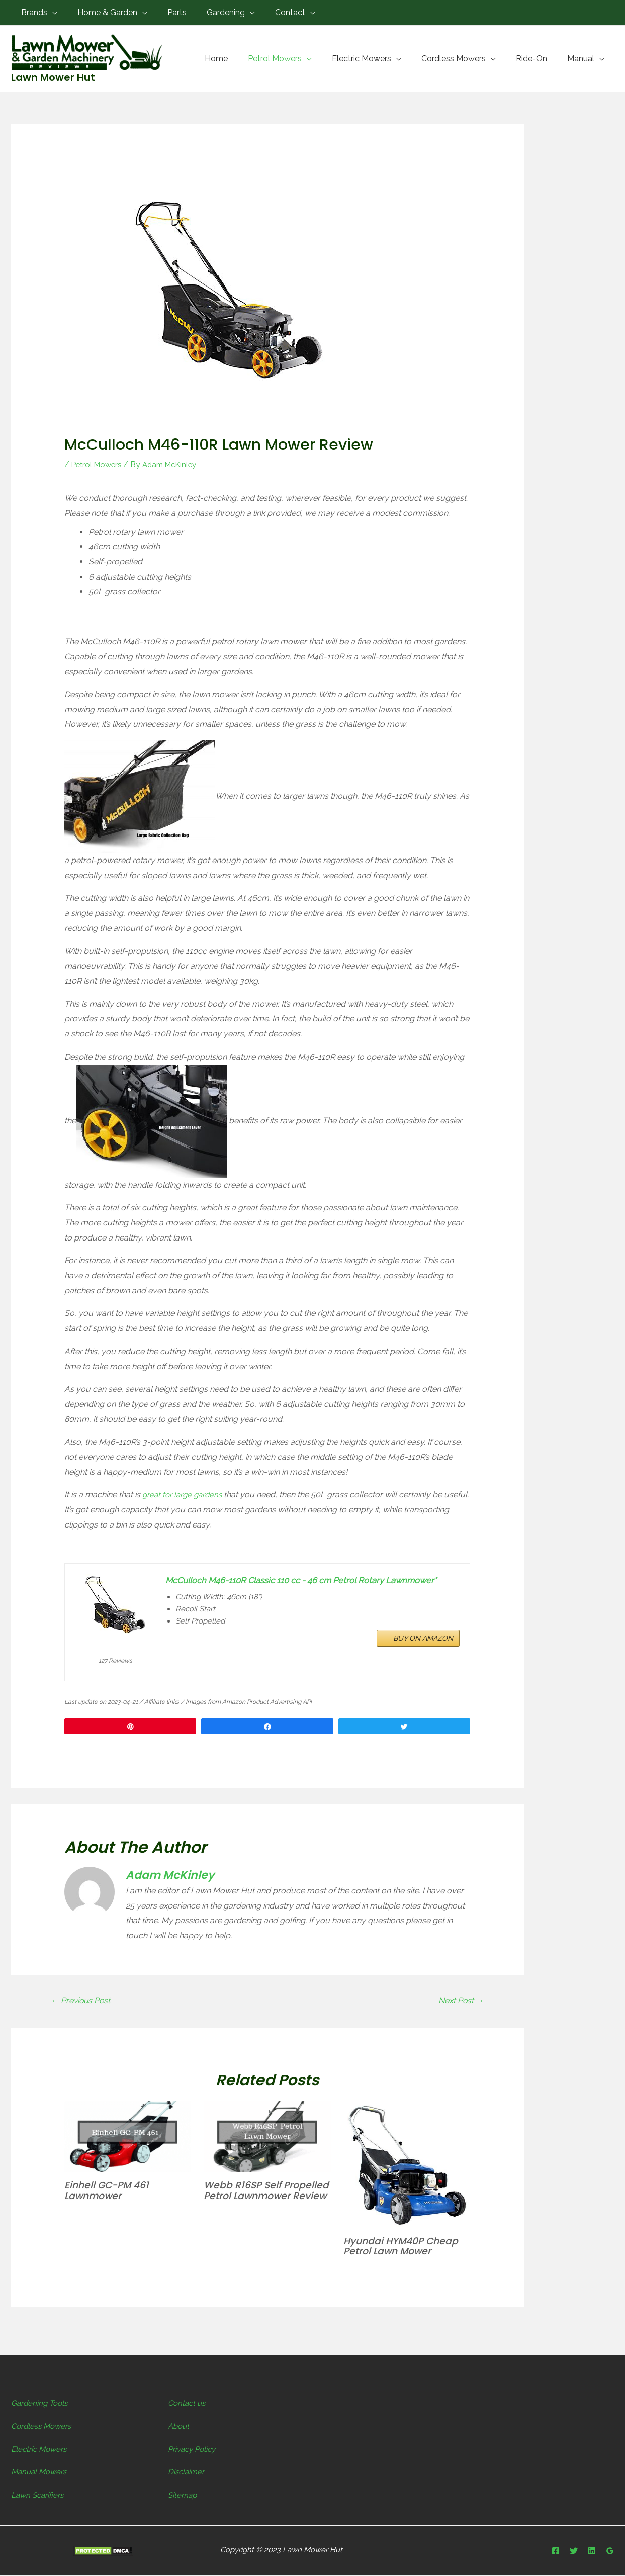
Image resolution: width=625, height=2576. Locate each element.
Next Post (458, 2001)
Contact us (188, 2404)
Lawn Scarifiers (39, 2495)
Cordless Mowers (43, 2426)
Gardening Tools (41, 2404)
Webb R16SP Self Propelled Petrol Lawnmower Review (253, 2196)
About (179, 2426)
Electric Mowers (41, 2449)
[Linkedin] (592, 2552)
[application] (50, 12)
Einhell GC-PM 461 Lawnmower (109, 2191)
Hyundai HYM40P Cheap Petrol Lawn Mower (405, 2247)
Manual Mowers (41, 2472)
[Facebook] (556, 2552)
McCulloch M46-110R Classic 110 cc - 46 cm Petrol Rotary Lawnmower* (287, 1587)
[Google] (610, 2552)
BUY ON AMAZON (423, 1658)
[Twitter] (574, 2552)
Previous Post (83, 2001)
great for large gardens (185, 1494)
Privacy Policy (194, 2449)
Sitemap (183, 2495)
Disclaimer (187, 2472)
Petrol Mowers (98, 464)
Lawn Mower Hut (53, 77)
